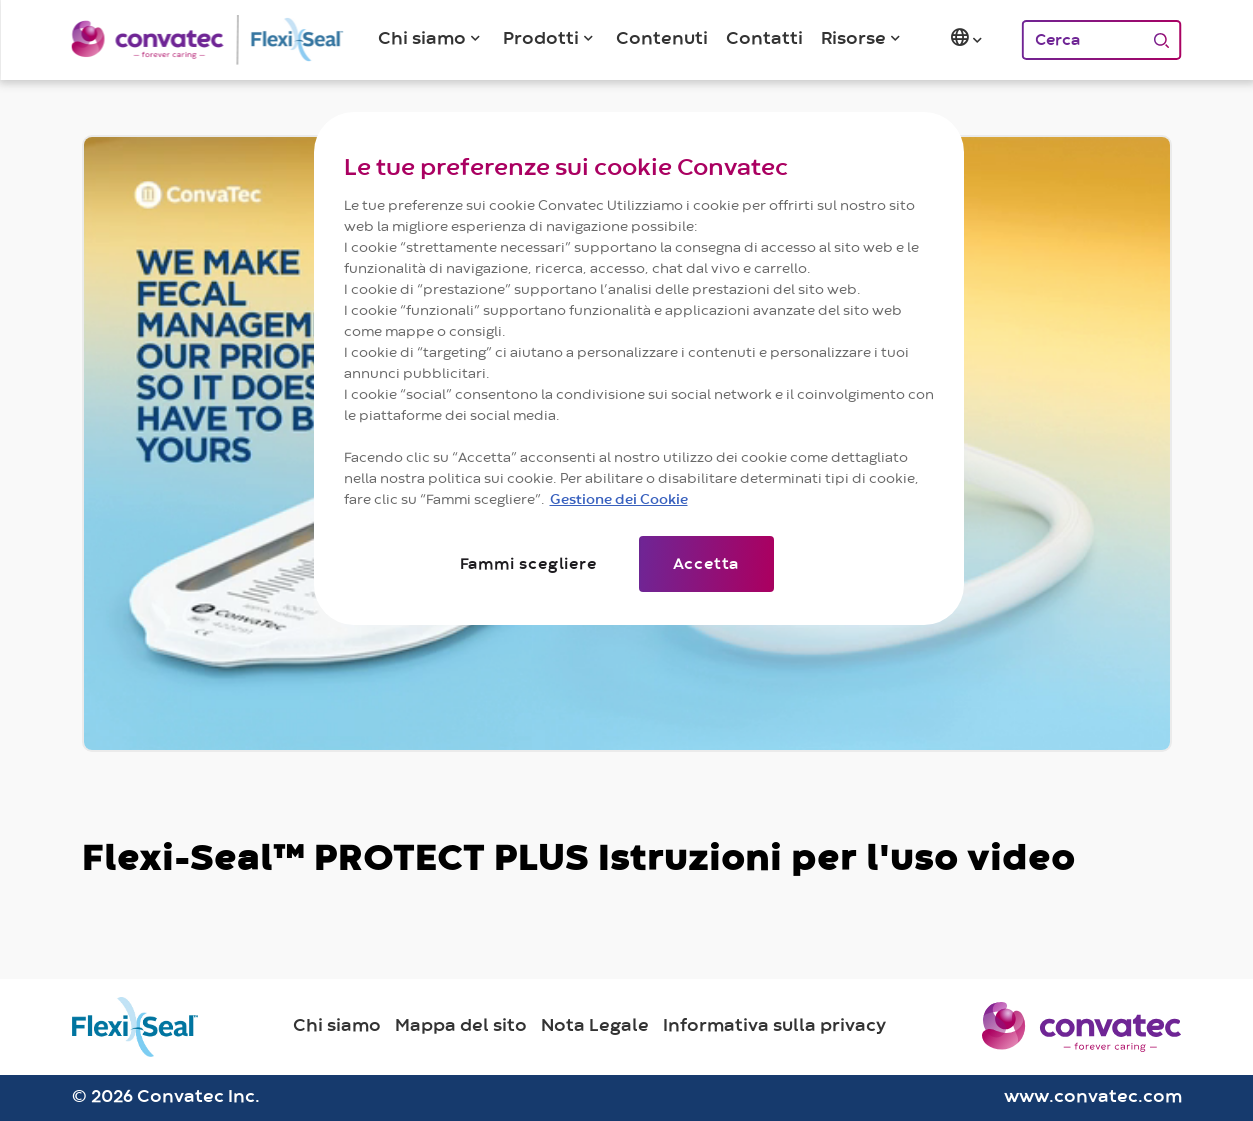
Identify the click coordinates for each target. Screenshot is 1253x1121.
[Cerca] (1082, 40)
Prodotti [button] (541, 39)
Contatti (764, 39)
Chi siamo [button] (422, 39)
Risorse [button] (853, 39)
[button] (968, 40)
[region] (639, 368)
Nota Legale (595, 1026)
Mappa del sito (461, 1026)
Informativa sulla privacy (774, 1026)
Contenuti (662, 39)
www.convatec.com (1093, 1097)
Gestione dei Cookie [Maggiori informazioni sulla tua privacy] (619, 500)
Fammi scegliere (528, 564)
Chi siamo (337, 1026)
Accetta (706, 564)
